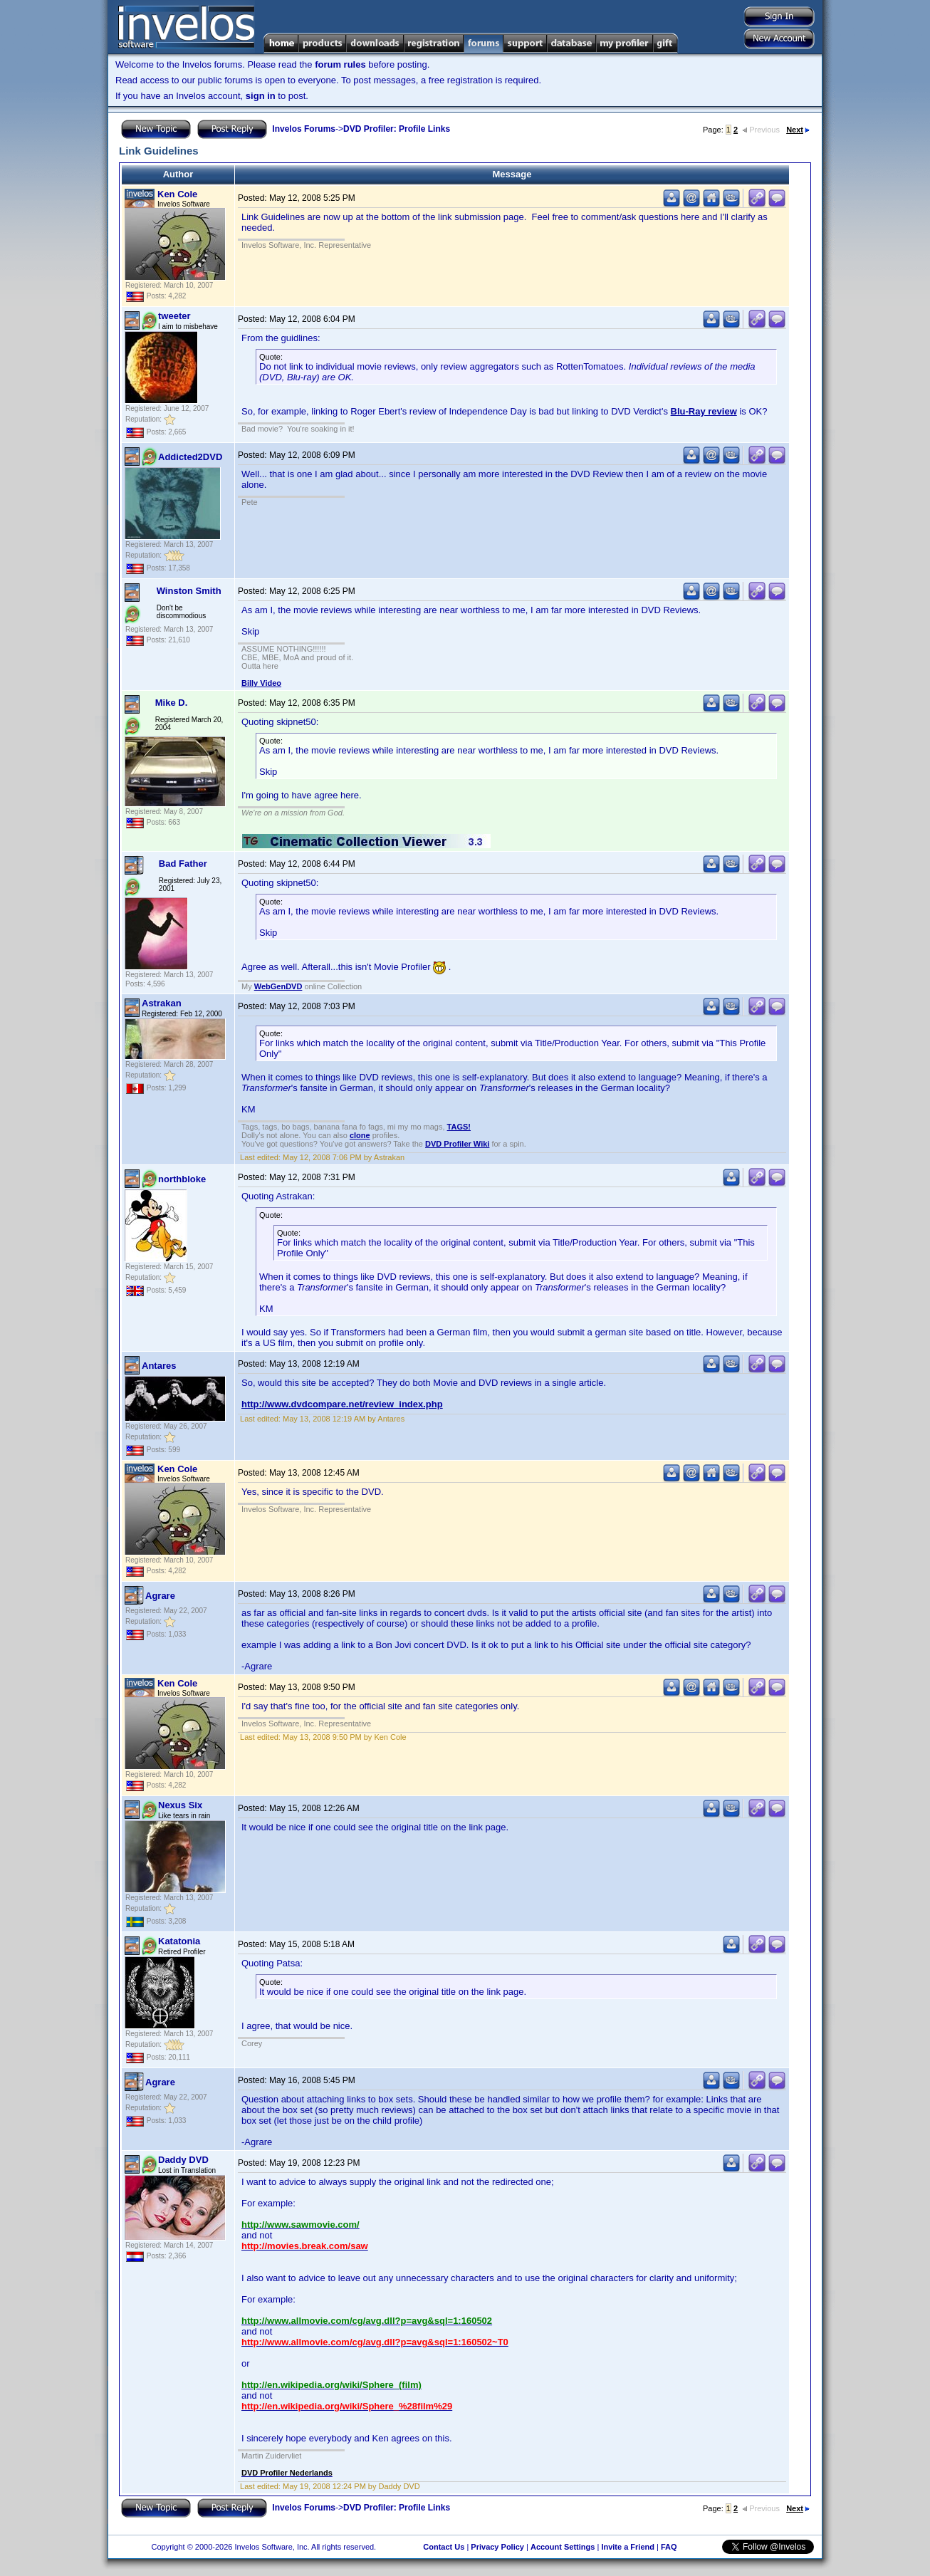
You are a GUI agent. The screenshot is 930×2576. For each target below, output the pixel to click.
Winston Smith (189, 590)
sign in (261, 95)
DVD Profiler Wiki (457, 1144)
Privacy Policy (497, 2547)
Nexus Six (180, 1805)
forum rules (340, 64)
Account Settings (563, 2547)
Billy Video (261, 683)
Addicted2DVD (190, 457)
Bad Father (183, 863)
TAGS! (459, 1126)
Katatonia (179, 1941)
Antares (159, 1365)
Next (798, 129)
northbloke (182, 1179)
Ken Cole (177, 194)
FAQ (669, 2547)
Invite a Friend (627, 2547)
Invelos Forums (303, 129)
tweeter (174, 316)
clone (360, 1135)
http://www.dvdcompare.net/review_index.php (342, 1404)
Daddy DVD (183, 2159)
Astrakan (162, 1003)
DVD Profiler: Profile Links (396, 129)
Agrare (160, 1595)
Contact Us (443, 2547)
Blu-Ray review (704, 411)
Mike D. (171, 702)
